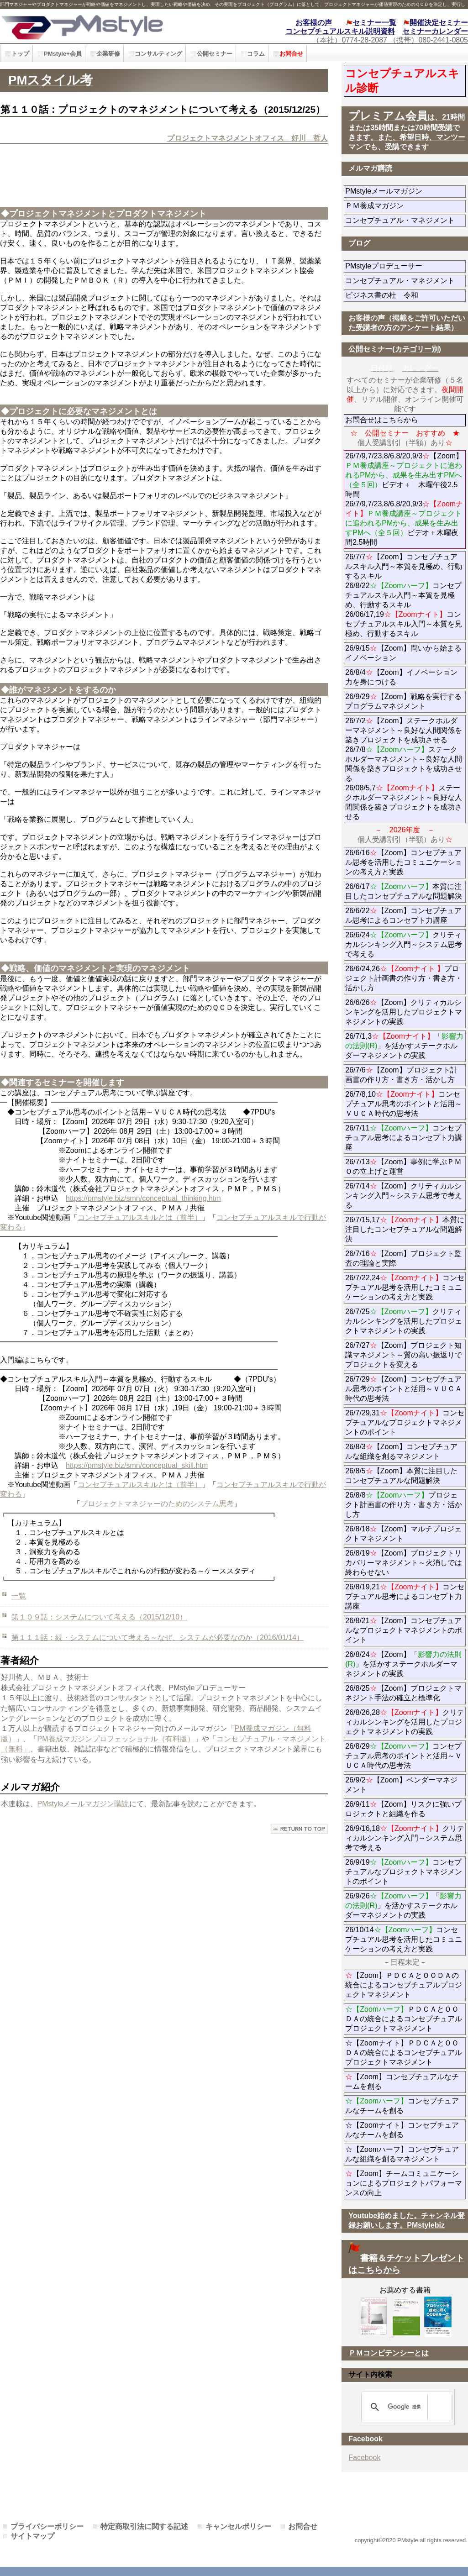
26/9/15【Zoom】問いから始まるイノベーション (403, 653)
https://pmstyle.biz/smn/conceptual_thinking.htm (143, 1198)
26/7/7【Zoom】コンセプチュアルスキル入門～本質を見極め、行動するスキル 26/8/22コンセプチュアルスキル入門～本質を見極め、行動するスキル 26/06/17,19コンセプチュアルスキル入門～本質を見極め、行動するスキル (403, 595)
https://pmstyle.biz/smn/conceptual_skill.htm (137, 1465)
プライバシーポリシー (47, 2526)
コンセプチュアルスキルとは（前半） (140, 1217)
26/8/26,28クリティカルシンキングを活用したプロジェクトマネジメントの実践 (404, 1722)
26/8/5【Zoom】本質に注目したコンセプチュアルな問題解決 (401, 1475)
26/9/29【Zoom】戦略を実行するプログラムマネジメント (403, 701)
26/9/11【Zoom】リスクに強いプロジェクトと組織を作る (405, 1809)
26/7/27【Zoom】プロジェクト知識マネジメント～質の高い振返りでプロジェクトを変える (403, 1354)
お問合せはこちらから (381, 420)
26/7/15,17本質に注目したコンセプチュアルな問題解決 (404, 1229)
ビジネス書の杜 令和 (396, 295)
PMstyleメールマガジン (405, 191)
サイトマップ (32, 2536)
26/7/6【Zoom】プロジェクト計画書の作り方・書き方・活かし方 (401, 1074)
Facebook (364, 2457)
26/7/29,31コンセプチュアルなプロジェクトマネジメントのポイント (404, 1422)
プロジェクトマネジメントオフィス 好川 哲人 (247, 138)
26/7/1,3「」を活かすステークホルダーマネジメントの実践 (404, 1045)
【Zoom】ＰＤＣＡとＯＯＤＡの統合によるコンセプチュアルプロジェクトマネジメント (403, 1984)
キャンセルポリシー (238, 2526)
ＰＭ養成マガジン (405, 206)
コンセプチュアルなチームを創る (402, 2105)
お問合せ (302, 2526)
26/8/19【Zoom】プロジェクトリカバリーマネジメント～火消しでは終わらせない (403, 1562)
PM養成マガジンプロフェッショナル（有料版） (116, 1739)
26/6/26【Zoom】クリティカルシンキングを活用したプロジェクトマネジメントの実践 (403, 1012)
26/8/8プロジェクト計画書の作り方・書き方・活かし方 (403, 1504)
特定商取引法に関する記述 (144, 2526)
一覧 (18, 1596)
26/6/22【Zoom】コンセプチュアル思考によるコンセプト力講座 (403, 915)
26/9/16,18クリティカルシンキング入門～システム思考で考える (404, 1837)
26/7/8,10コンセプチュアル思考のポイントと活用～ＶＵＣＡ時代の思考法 (403, 1103)
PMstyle (105, 26)
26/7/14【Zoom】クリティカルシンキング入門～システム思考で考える (403, 1195)
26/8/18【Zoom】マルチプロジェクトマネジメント (403, 1533)
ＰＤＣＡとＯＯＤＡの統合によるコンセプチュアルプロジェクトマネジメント (403, 2018)
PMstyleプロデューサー (405, 266)
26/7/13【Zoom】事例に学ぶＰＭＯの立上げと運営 (403, 1166)
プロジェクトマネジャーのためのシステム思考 (157, 1504)
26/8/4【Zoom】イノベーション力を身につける (401, 677)
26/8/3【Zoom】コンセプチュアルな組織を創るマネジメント (401, 1451)
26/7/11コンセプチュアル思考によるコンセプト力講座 (403, 1137)
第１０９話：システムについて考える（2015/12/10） (99, 1617)
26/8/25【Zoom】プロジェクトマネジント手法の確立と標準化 (403, 1693)
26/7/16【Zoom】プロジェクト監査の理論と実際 (403, 1258)
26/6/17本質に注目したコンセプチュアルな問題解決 (403, 891)
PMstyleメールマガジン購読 (83, 1804)
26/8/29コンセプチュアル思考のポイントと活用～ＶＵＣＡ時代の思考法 (403, 1755)
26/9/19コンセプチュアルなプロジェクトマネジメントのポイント (403, 1871)
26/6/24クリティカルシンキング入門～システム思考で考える (403, 944)
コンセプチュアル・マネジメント (405, 220)
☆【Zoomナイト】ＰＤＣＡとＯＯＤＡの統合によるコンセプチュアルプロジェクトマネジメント (403, 2052)
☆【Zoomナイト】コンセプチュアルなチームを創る (402, 2130)
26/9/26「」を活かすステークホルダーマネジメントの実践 (403, 1905)
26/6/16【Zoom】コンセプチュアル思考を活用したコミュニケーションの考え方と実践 (403, 862)
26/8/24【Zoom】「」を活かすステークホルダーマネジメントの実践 (403, 1664)
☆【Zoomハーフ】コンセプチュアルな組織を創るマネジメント (402, 2154)
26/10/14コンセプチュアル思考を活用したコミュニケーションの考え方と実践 (403, 1939)
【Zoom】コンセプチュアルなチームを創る (402, 2081)
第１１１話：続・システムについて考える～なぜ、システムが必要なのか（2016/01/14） (157, 1637)
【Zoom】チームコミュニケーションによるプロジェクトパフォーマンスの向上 (403, 2183)
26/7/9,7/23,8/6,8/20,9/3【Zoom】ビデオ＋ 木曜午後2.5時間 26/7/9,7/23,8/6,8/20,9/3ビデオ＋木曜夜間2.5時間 (404, 499)
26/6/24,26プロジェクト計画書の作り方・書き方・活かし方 (403, 978)
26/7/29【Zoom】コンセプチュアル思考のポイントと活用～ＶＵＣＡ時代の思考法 (403, 1388)
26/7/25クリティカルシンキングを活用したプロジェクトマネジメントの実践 (403, 1321)
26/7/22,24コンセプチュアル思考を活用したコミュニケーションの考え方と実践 (404, 1287)
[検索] (405, 2407)
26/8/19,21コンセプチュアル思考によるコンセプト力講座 (404, 1596)
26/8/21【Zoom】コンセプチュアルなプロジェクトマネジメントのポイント (403, 1630)
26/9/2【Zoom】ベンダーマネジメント (401, 1784)
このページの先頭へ (299, 1829)
